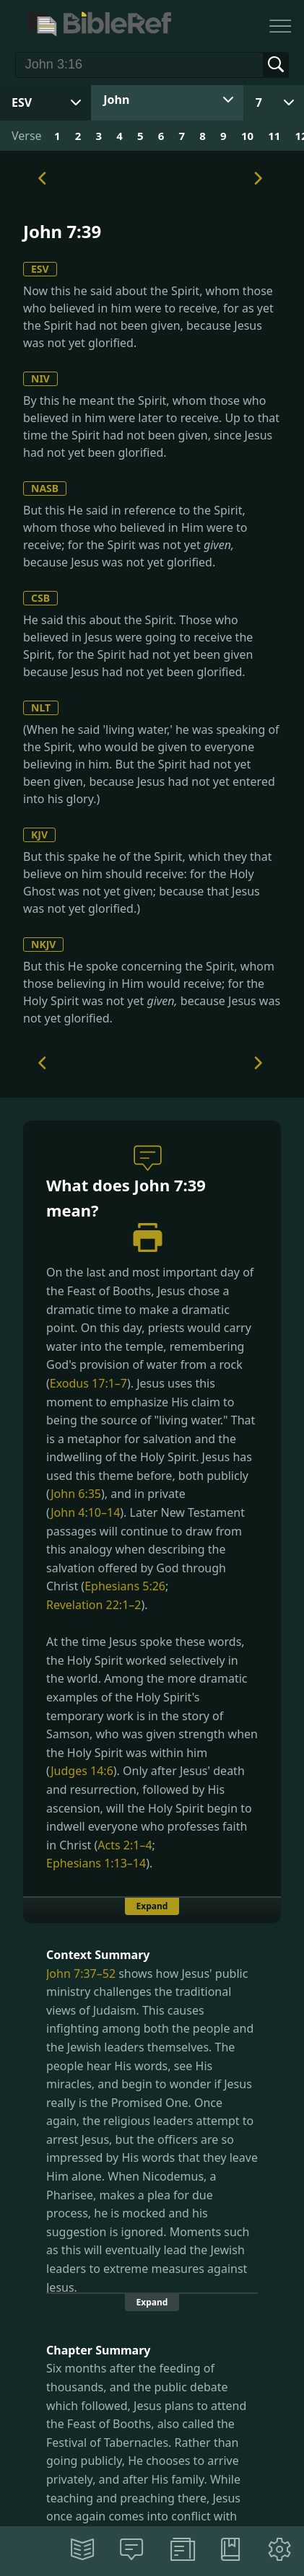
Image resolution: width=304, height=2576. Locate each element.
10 (247, 135)
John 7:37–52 (81, 1973)
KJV (39, 834)
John (116, 100)
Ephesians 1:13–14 (96, 1863)
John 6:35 (76, 1494)
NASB (44, 488)
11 (274, 135)
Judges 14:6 (82, 1771)
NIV (40, 378)
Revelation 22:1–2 (93, 1605)
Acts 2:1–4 (124, 1845)
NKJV (43, 944)
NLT (41, 707)
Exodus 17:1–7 (88, 1383)
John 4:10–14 (85, 1512)
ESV (40, 269)
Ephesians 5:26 (124, 1586)
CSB (40, 598)
